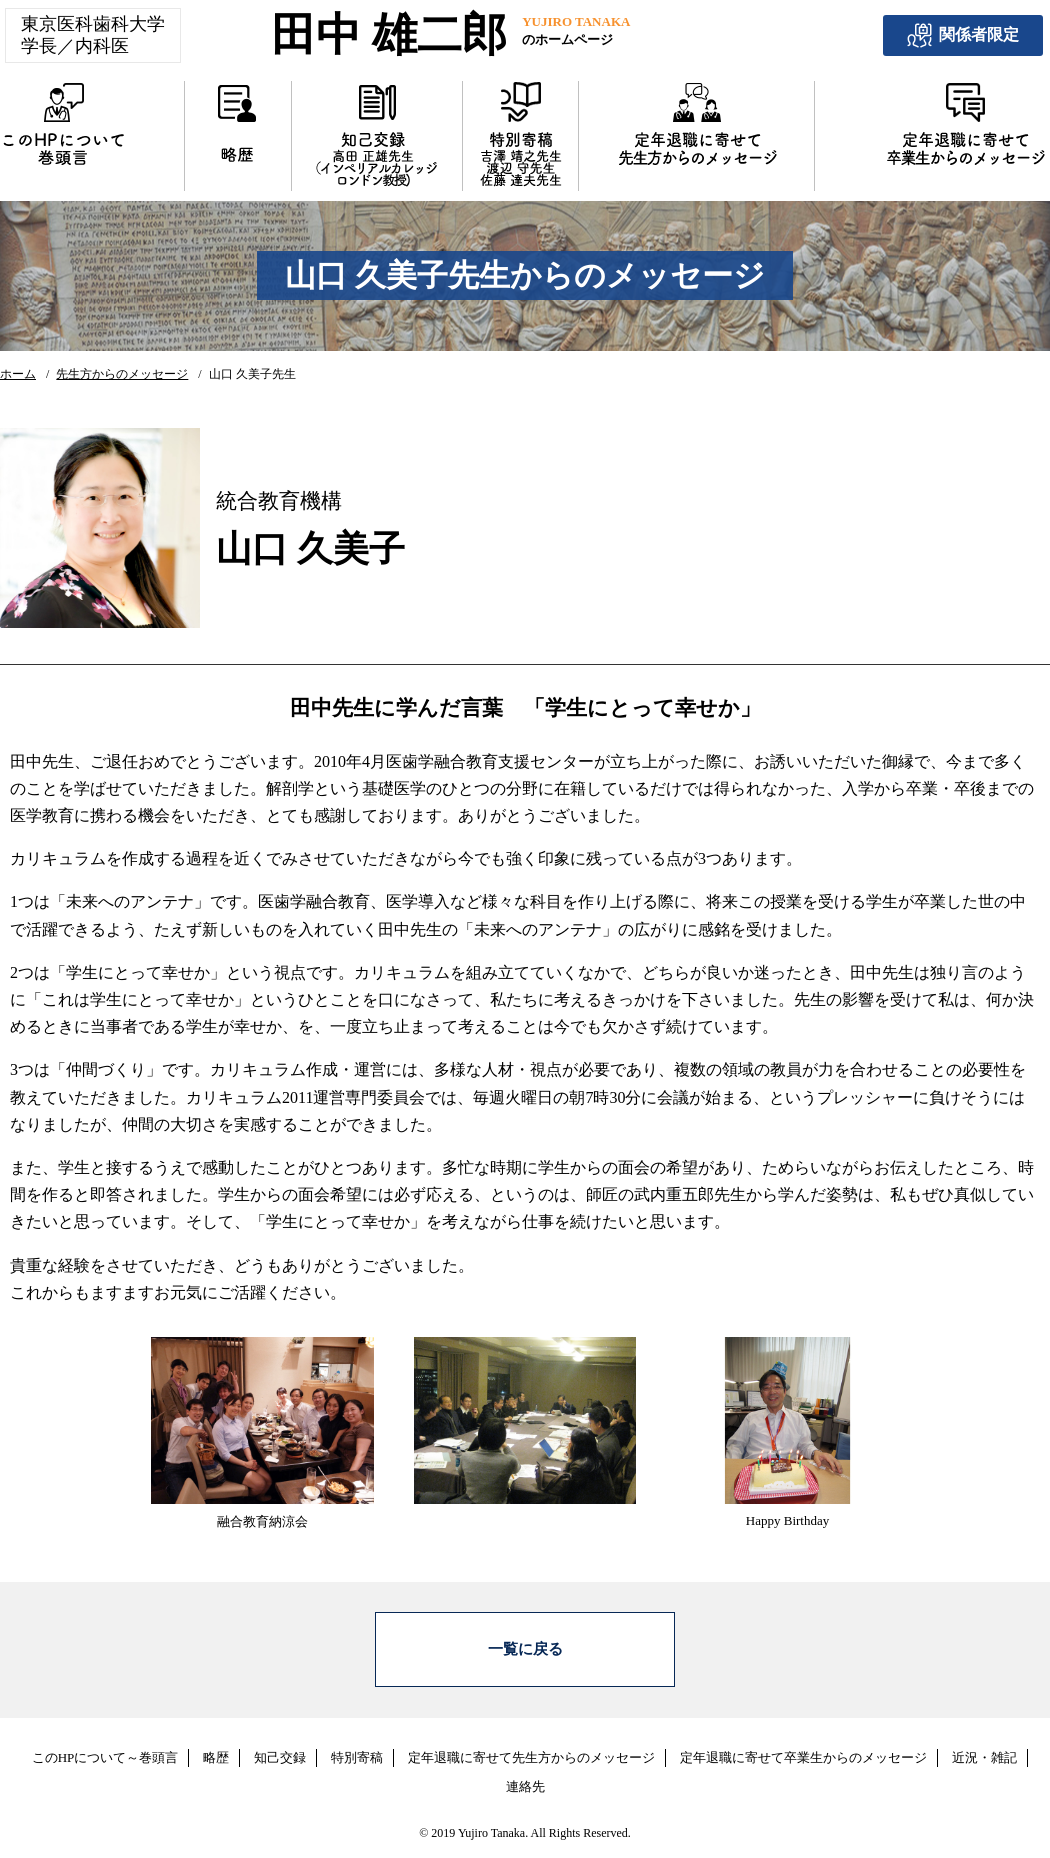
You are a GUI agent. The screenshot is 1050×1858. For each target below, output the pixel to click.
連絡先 (525, 1773)
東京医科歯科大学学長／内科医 (93, 35)
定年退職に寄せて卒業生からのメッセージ (803, 1744)
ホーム (18, 374)
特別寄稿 (357, 1744)
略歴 (216, 1744)
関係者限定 (963, 35)
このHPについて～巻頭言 (105, 1744)
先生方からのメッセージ (122, 374)
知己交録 (280, 1744)
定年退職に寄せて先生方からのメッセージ (531, 1744)
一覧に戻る (525, 1643)
